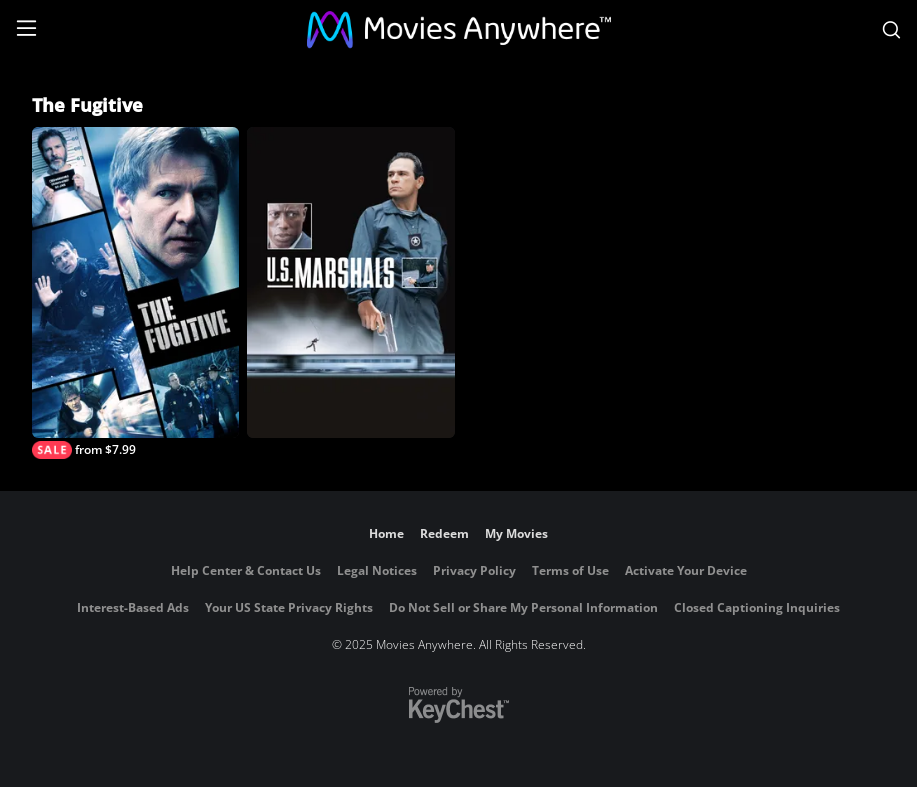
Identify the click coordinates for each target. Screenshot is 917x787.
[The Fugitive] (135, 293)
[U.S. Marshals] (350, 282)
